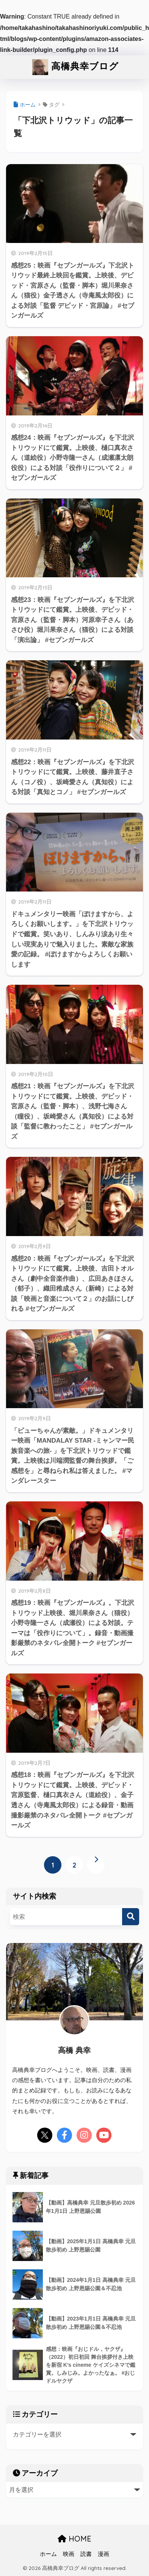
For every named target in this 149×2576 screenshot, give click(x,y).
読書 (86, 2554)
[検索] (130, 1916)
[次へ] (96, 1865)
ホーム (48, 2554)
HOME (74, 2538)
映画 (68, 2554)
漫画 (103, 2554)
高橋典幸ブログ (75, 67)
